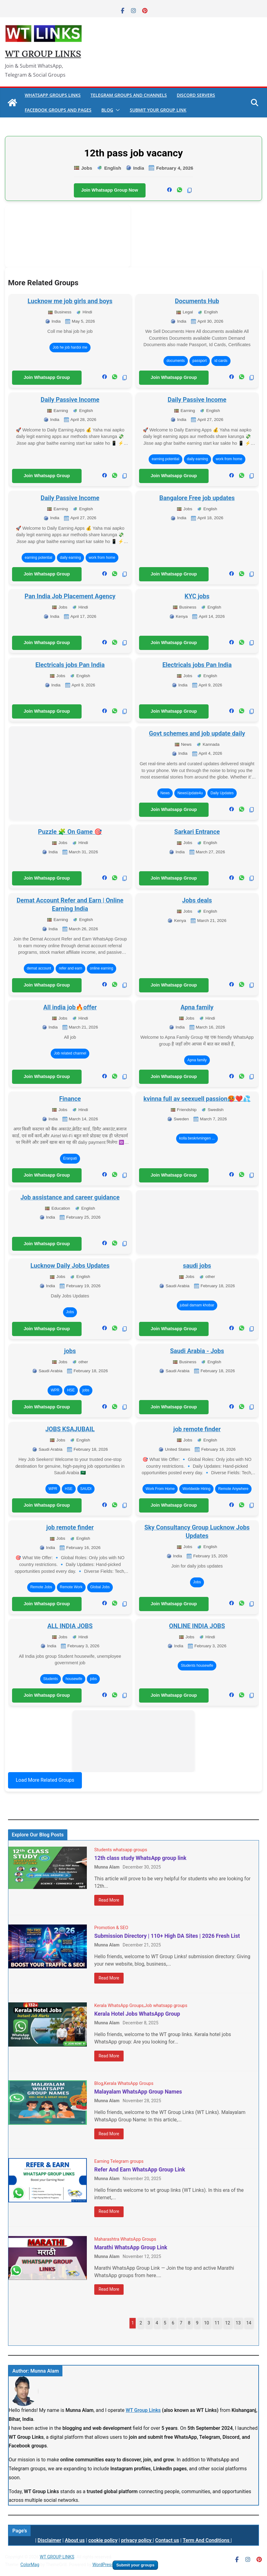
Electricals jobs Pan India (70, 664)
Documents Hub (197, 301)
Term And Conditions (207, 2540)
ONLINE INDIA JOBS (197, 1626)
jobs (70, 1351)
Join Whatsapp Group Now (109, 190)
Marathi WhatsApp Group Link (130, 2247)
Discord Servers (196, 95)
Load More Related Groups (45, 1780)
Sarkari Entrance (197, 831)
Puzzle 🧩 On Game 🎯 (69, 831)
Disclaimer (49, 2540)
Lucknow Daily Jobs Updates (70, 1265)
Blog (107, 110)
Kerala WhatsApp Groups (119, 2005)
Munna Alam (107, 1867)
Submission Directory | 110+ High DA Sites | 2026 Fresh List (167, 1936)
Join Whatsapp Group (47, 377)
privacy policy (137, 2540)
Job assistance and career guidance (70, 1197)
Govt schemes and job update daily (197, 733)
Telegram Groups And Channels (129, 95)
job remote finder (197, 1429)
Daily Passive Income (70, 399)
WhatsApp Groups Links (53, 95)
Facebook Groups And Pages (58, 110)
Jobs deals (197, 900)
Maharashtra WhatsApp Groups (125, 2239)
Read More (109, 1900)
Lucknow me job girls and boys (70, 301)
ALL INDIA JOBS (70, 1626)
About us (75, 2540)
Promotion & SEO (111, 1927)
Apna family (197, 1007)
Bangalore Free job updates (197, 498)
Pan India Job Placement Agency (70, 596)
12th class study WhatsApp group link (140, 1858)
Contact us (167, 2540)
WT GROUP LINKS (43, 53)
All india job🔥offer (70, 1007)
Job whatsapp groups (166, 2005)
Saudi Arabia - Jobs (197, 1351)
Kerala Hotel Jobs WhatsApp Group (137, 2014)
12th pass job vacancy (133, 153)
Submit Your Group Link (158, 110)
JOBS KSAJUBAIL (70, 1429)
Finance (70, 1098)
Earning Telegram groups (118, 2161)
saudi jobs (197, 1265)
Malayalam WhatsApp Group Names (138, 2092)
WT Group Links (143, 2410)
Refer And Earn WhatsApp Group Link (139, 2169)
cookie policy (102, 2540)
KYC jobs (197, 596)
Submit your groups (135, 2565)
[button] (116, 110)
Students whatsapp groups (120, 1849)
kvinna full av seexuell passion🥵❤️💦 (197, 1098)
